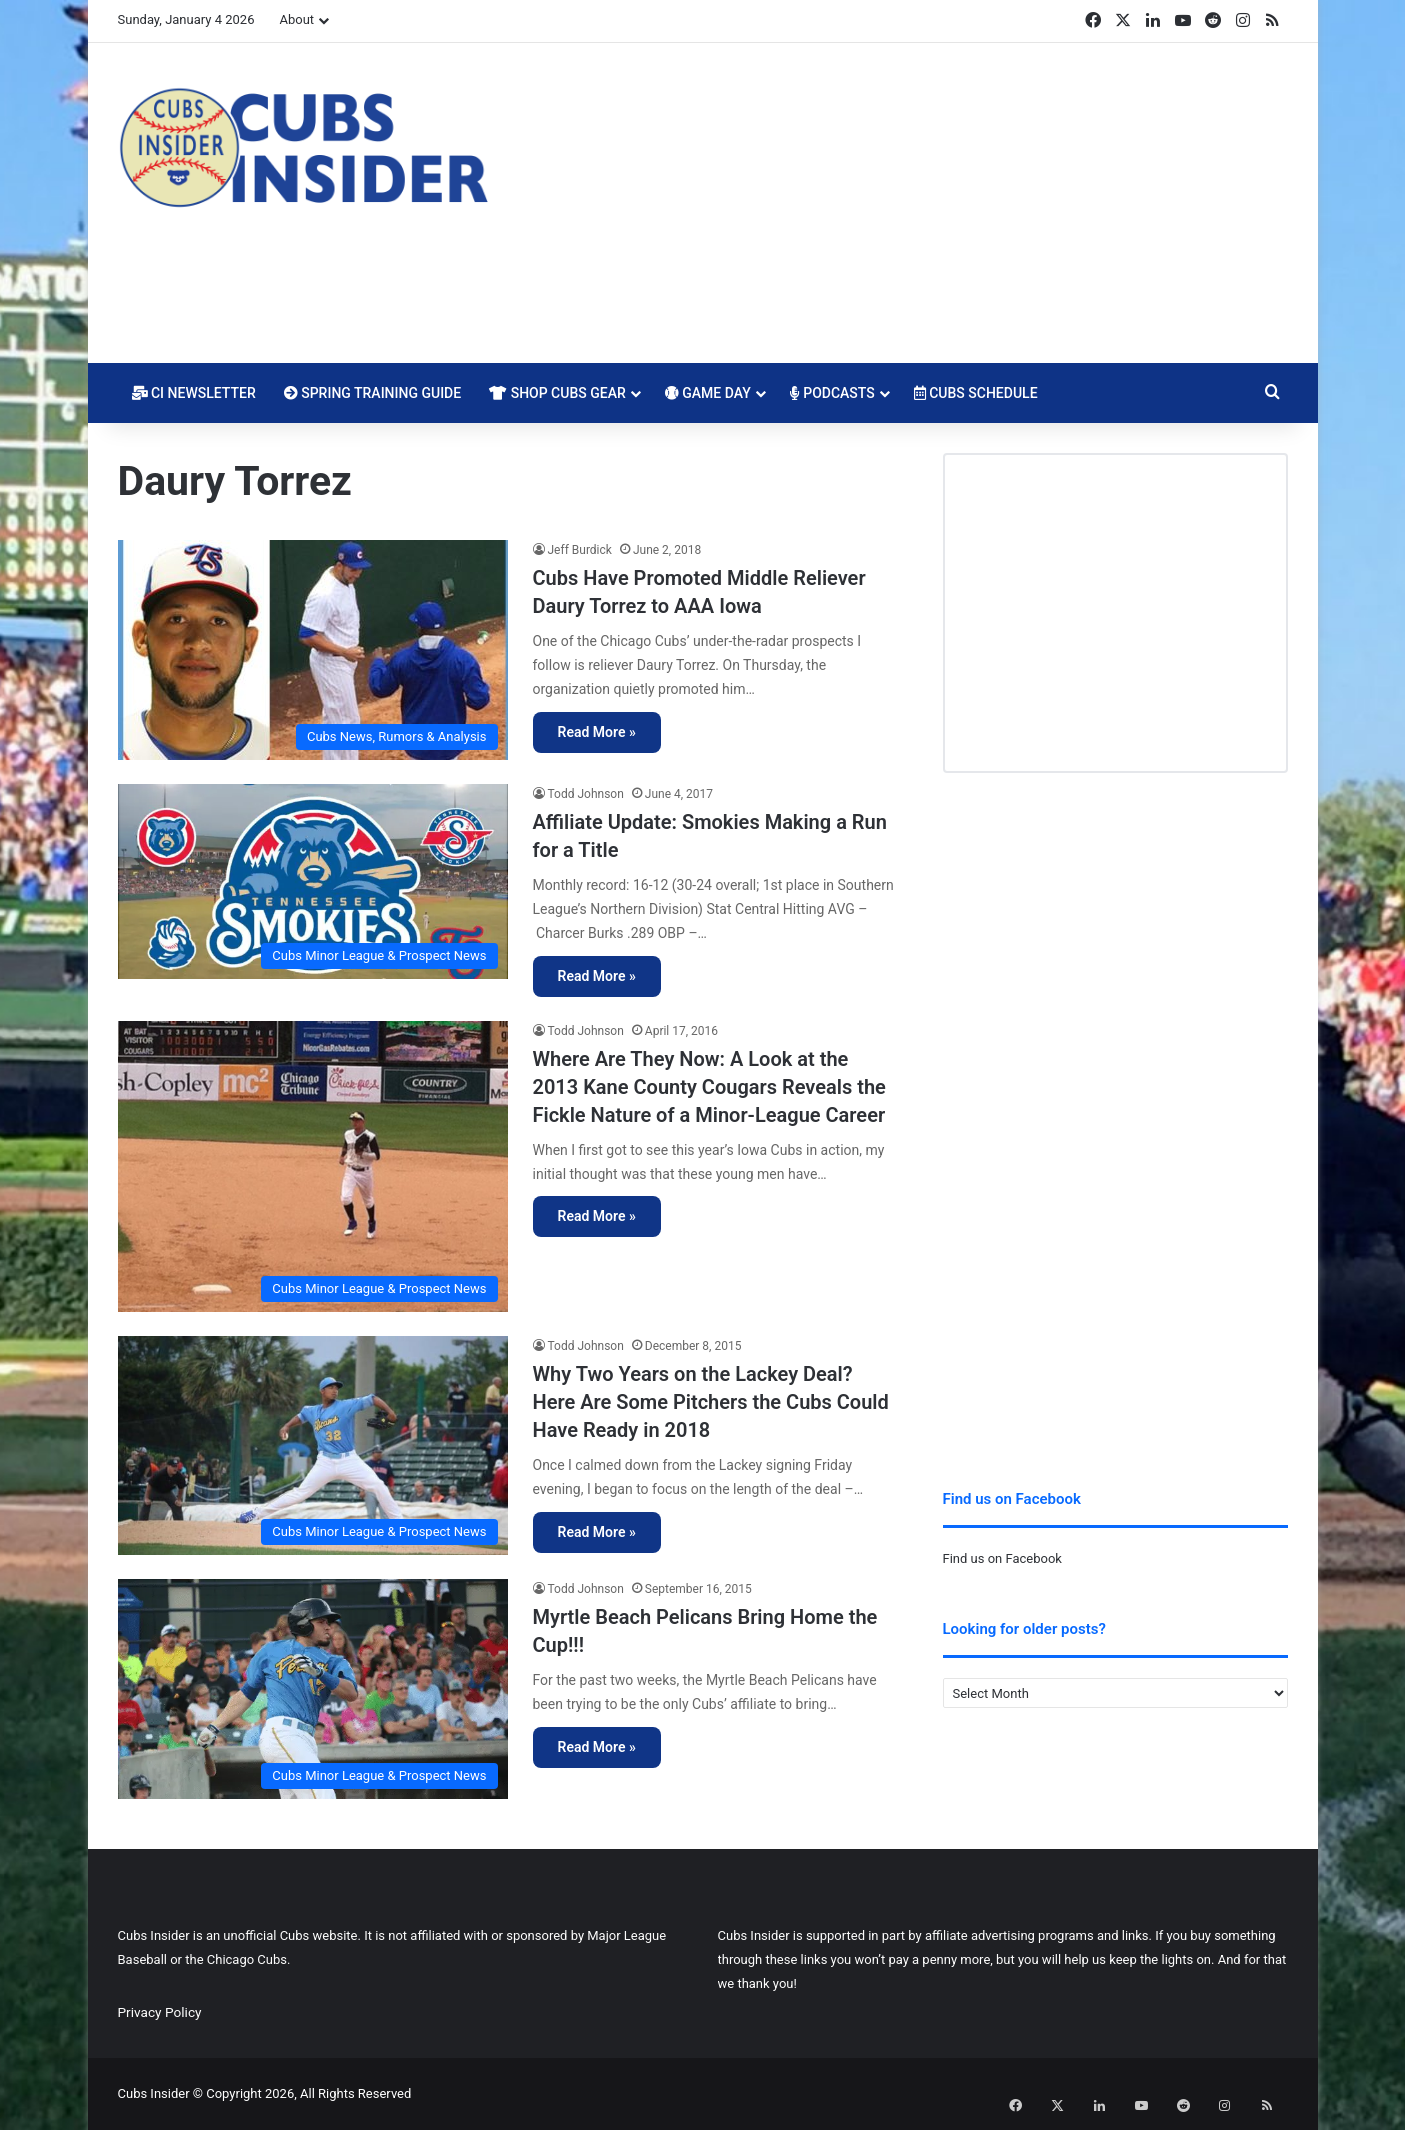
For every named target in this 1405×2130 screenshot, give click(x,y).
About (296, 19)
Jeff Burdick (580, 550)
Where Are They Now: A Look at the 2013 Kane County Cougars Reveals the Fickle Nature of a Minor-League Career (709, 1087)
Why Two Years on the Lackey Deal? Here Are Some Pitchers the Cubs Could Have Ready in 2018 (711, 1402)
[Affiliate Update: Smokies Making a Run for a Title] (313, 881)
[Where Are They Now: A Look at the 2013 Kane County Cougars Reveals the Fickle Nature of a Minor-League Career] (313, 1166)
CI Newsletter (194, 393)
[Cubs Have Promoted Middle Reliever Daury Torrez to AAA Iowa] (313, 650)
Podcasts (832, 393)
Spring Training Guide (372, 393)
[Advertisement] (903, 203)
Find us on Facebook (1002, 1558)
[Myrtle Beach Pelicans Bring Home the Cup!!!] (313, 1689)
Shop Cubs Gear (557, 393)
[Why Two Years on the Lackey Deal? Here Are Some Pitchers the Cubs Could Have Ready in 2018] (313, 1445)
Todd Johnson (586, 794)
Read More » (597, 732)
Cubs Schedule (976, 393)
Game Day (708, 393)
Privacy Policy (160, 2012)
